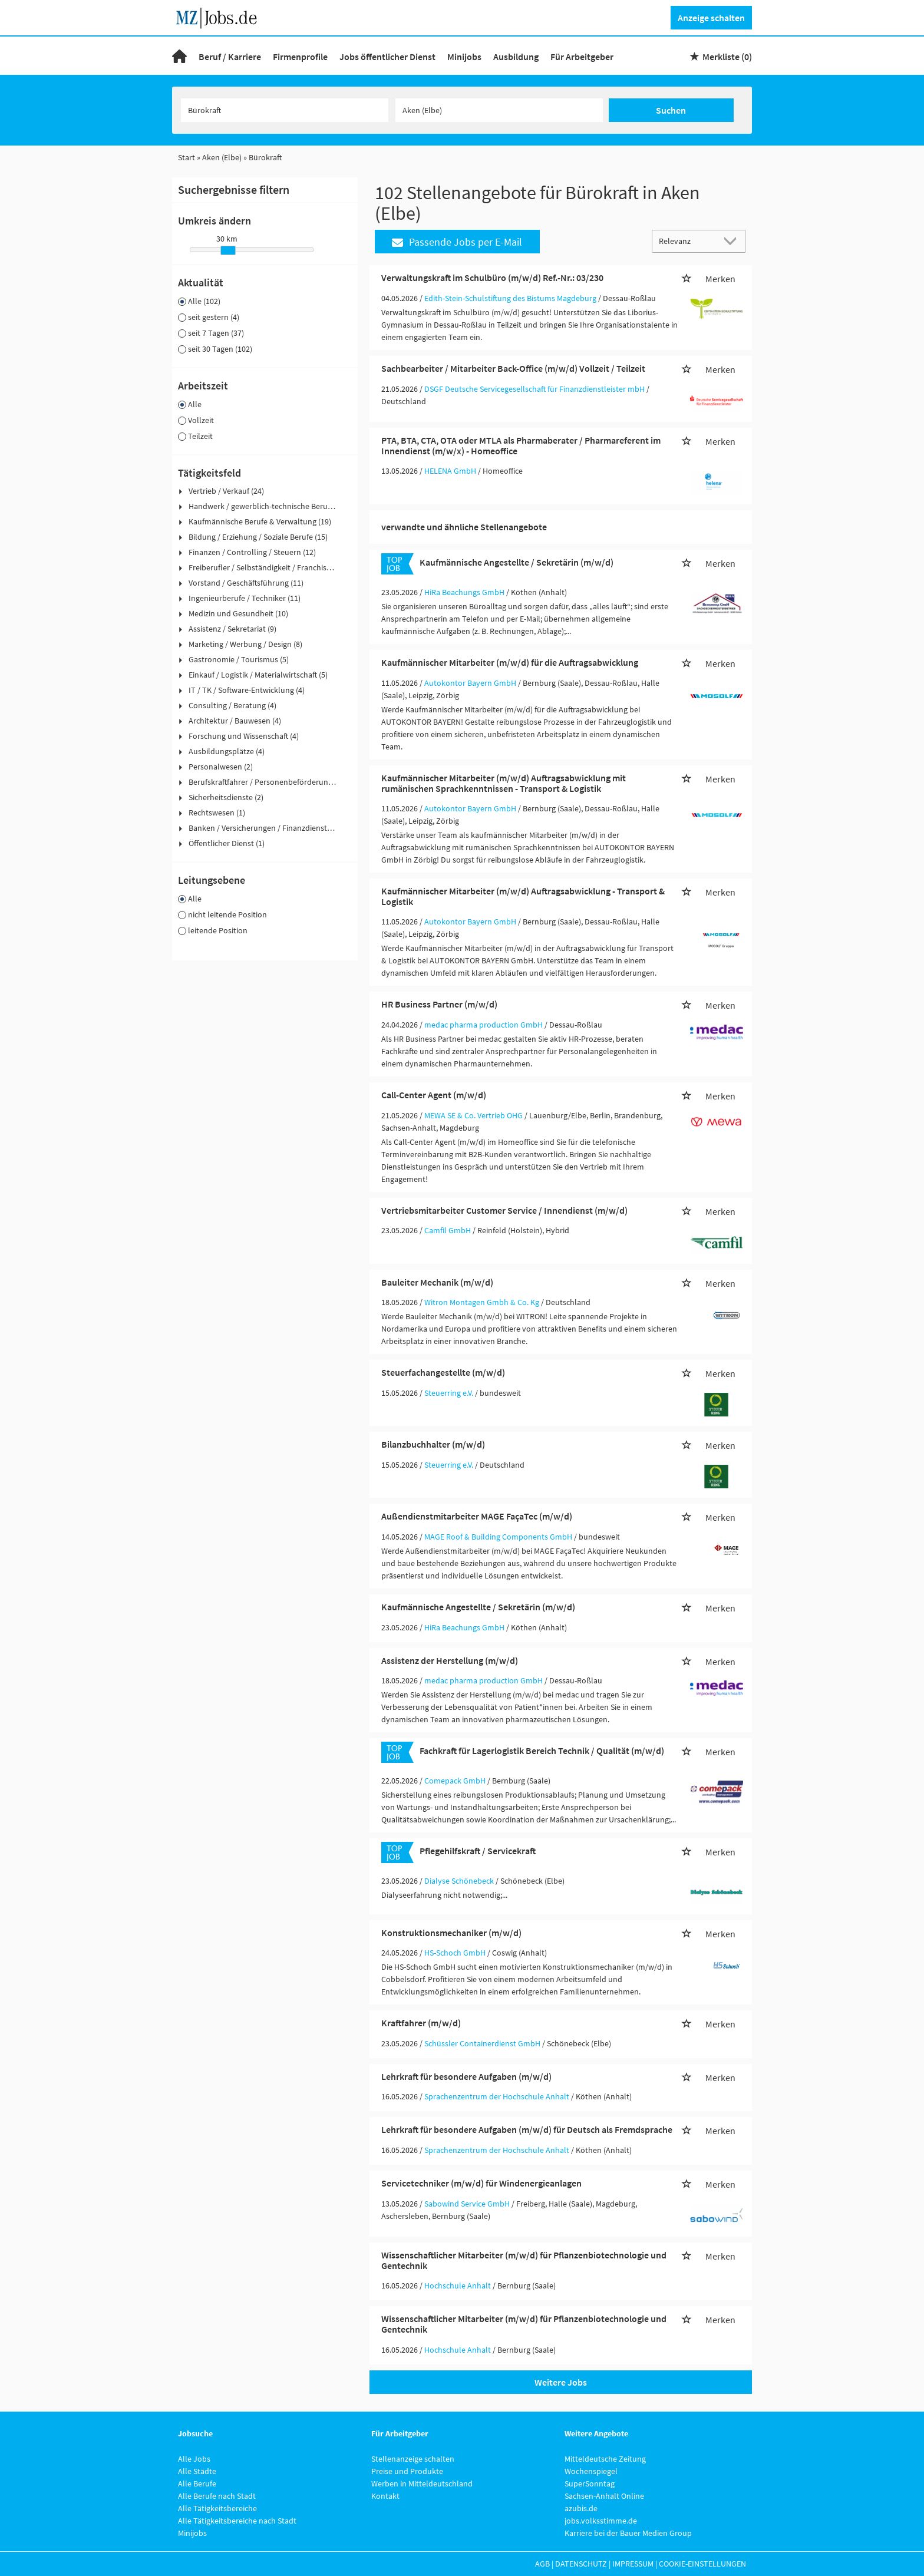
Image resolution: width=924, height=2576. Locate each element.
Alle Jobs (194, 2458)
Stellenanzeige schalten (412, 2458)
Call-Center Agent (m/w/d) (433, 1095)
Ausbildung (516, 56)
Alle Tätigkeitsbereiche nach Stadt (237, 2520)
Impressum (633, 2563)
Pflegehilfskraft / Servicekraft (478, 1851)
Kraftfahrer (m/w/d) (421, 2023)
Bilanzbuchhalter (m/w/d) (433, 1444)
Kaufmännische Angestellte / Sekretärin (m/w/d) (516, 562)
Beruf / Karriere (230, 56)
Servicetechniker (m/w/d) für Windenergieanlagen (481, 2183)
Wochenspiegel (591, 2471)
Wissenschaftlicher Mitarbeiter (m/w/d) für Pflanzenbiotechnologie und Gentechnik (523, 2260)
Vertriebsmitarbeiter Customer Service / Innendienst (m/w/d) (504, 1210)
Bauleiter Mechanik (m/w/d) (437, 1282)
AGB (542, 2563)
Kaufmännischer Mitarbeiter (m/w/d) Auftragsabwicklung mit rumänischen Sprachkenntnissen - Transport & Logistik (503, 783)
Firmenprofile (300, 56)
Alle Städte (197, 2471)
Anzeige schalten (711, 18)
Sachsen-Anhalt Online (604, 2496)
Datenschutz (581, 2563)
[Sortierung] (687, 240)
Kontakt (385, 2496)
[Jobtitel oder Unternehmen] (284, 110)
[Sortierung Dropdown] (733, 240)
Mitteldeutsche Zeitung (605, 2458)
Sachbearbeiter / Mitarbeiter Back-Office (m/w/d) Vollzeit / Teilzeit (513, 368)
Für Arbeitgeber (581, 56)
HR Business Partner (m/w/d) (439, 1004)
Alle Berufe (197, 2483)
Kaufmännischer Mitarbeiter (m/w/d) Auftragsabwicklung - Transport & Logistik (523, 896)
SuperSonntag (590, 2483)
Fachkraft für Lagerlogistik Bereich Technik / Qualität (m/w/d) (542, 1750)
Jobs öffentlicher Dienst (387, 56)
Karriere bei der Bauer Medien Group (628, 2533)
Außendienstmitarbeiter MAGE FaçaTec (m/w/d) (476, 1516)
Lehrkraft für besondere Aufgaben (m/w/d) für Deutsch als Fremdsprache (526, 2129)
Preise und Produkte (407, 2471)
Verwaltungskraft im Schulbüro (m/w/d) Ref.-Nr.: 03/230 (492, 277)
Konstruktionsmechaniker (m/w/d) (451, 1932)
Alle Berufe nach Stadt (217, 2496)
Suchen (671, 110)
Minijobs (464, 56)
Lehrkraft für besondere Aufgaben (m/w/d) (466, 2076)
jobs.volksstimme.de (601, 2520)
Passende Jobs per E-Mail (457, 242)
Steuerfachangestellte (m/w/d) (443, 1372)
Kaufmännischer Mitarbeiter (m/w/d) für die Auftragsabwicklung (509, 662)
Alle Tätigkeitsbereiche (217, 2508)
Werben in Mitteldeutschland (422, 2483)
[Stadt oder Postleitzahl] (499, 110)
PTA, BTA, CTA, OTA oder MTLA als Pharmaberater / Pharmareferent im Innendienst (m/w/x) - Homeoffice (521, 445)
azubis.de (581, 2508)
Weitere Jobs (560, 2382)
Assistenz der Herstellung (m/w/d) (449, 1660)
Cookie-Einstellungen (702, 2563)
